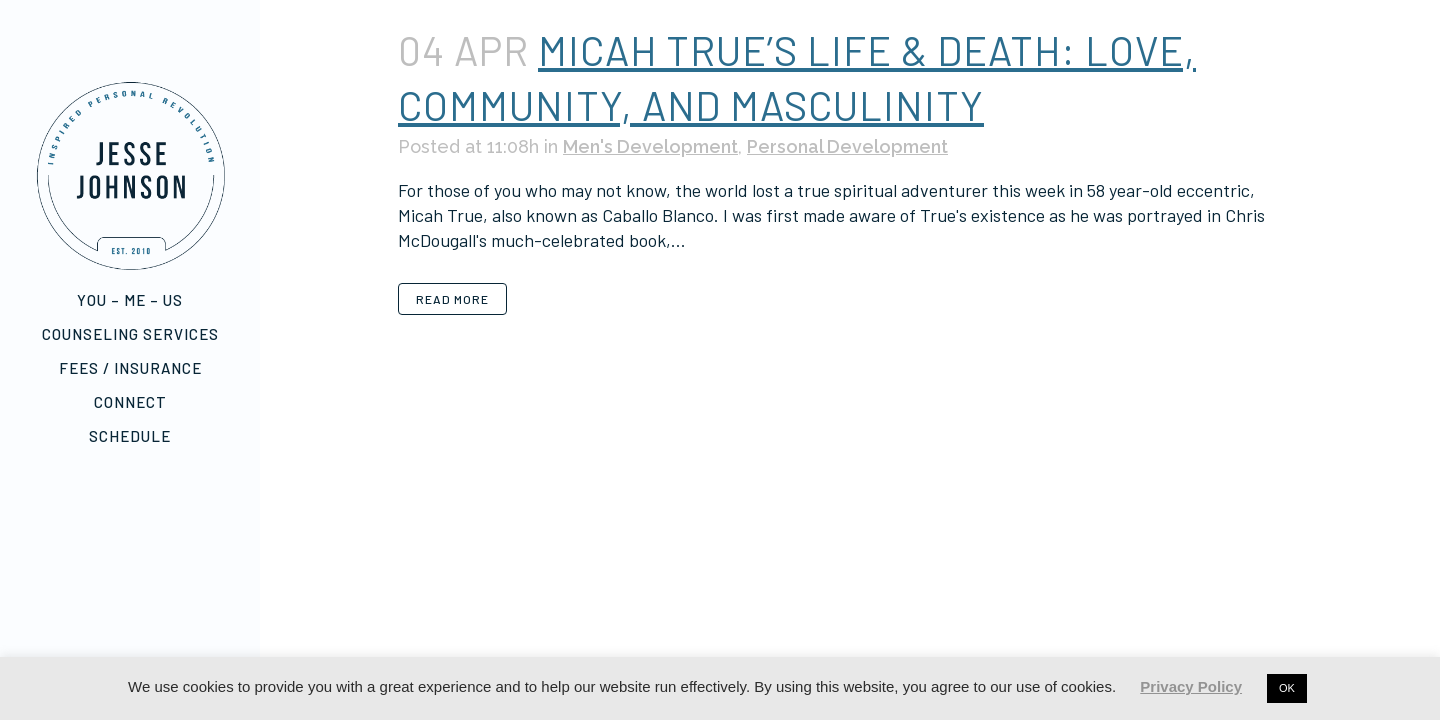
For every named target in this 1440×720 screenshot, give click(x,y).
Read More (452, 299)
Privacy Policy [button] (1191, 686)
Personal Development (847, 146)
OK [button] (1287, 688)
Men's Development (650, 146)
